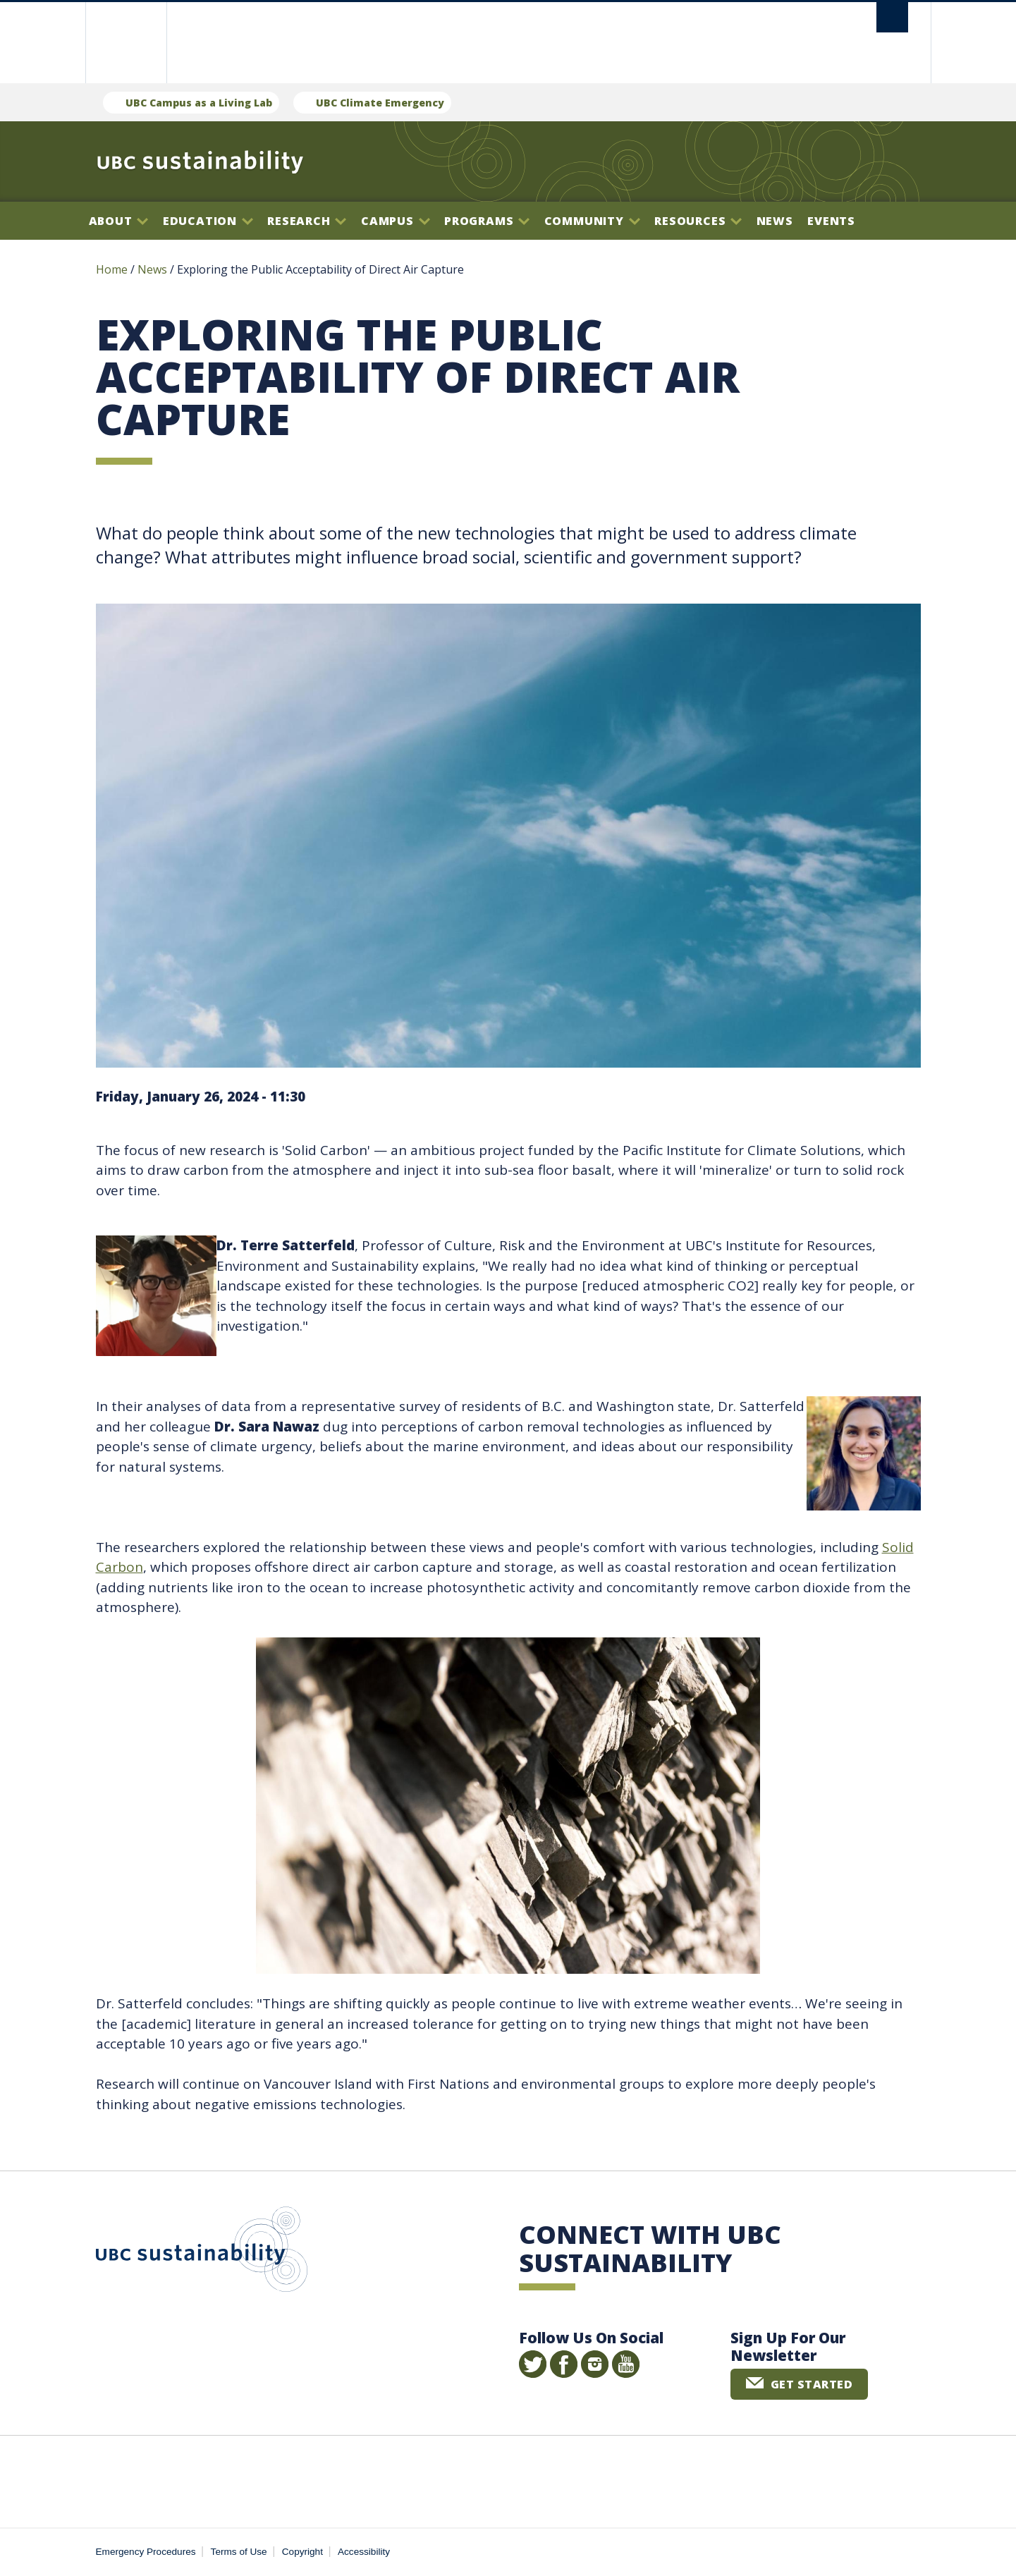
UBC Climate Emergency (380, 102)
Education (208, 220)
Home (112, 269)
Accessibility (364, 2551)
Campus (395, 220)
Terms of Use (239, 2551)
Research (306, 220)
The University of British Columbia (125, 42)
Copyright (302, 2551)
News (775, 220)
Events (831, 220)
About (119, 220)
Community (592, 220)
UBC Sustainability (201, 2252)
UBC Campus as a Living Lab (199, 102)
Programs (487, 220)
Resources (698, 220)
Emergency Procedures (146, 2551)
